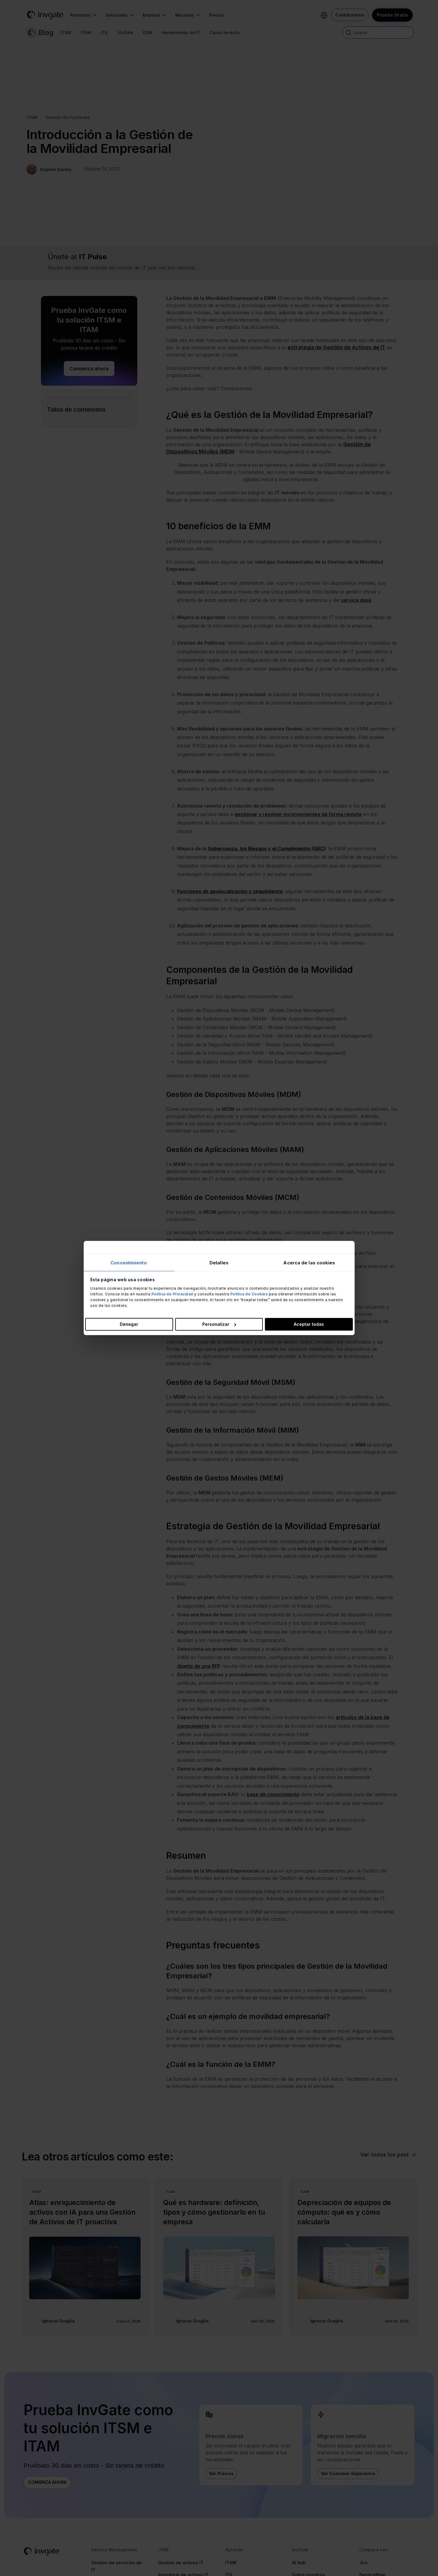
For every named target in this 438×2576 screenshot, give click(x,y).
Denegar (129, 1324)
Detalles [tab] (219, 1262)
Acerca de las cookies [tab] (309, 1262)
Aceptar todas (309, 1324)
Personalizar (219, 1324)
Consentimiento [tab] (128, 1262)
